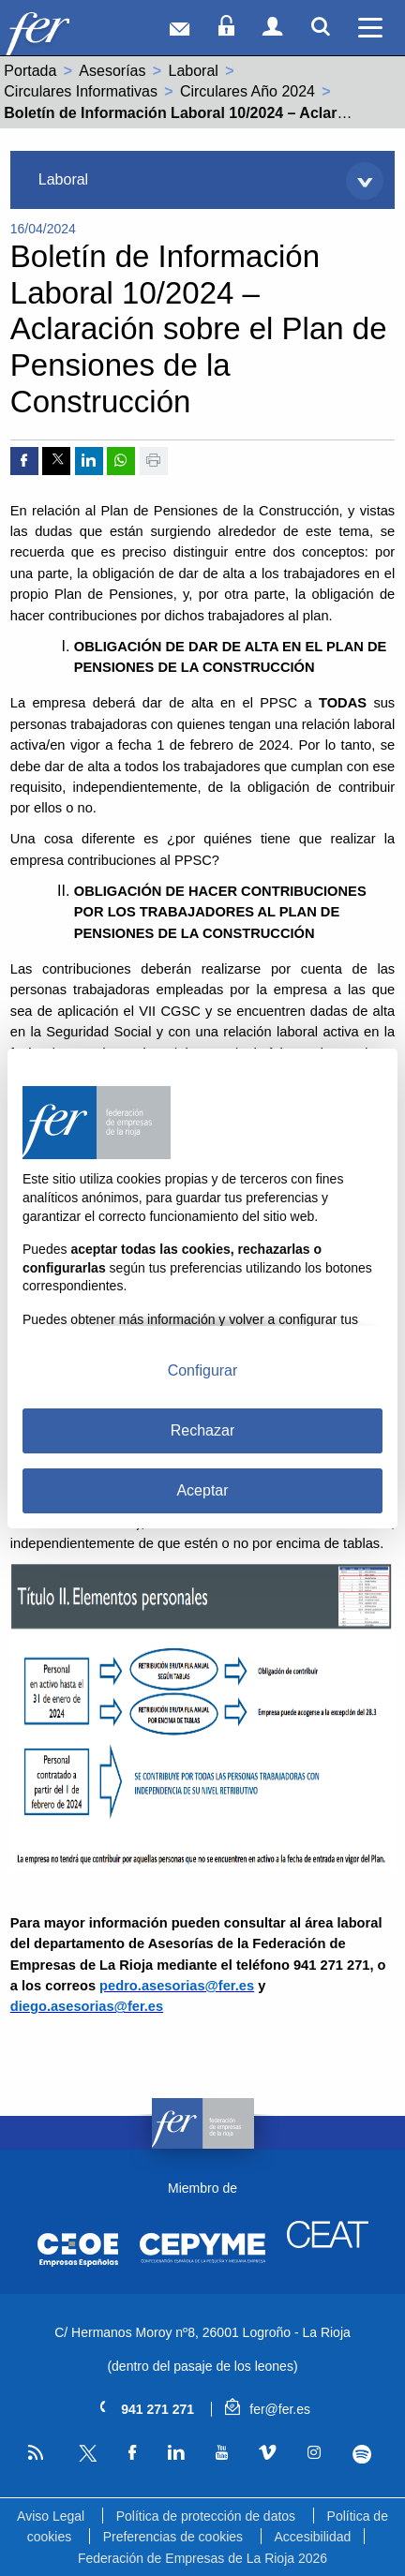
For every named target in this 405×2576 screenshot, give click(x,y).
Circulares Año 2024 (247, 91)
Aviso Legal (50, 2516)
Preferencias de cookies (173, 2536)
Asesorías (112, 71)
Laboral (193, 71)
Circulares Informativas (81, 91)
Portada (30, 71)
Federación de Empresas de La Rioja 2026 (202, 2558)
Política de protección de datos (205, 2516)
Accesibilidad (313, 2536)
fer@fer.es (267, 2409)
